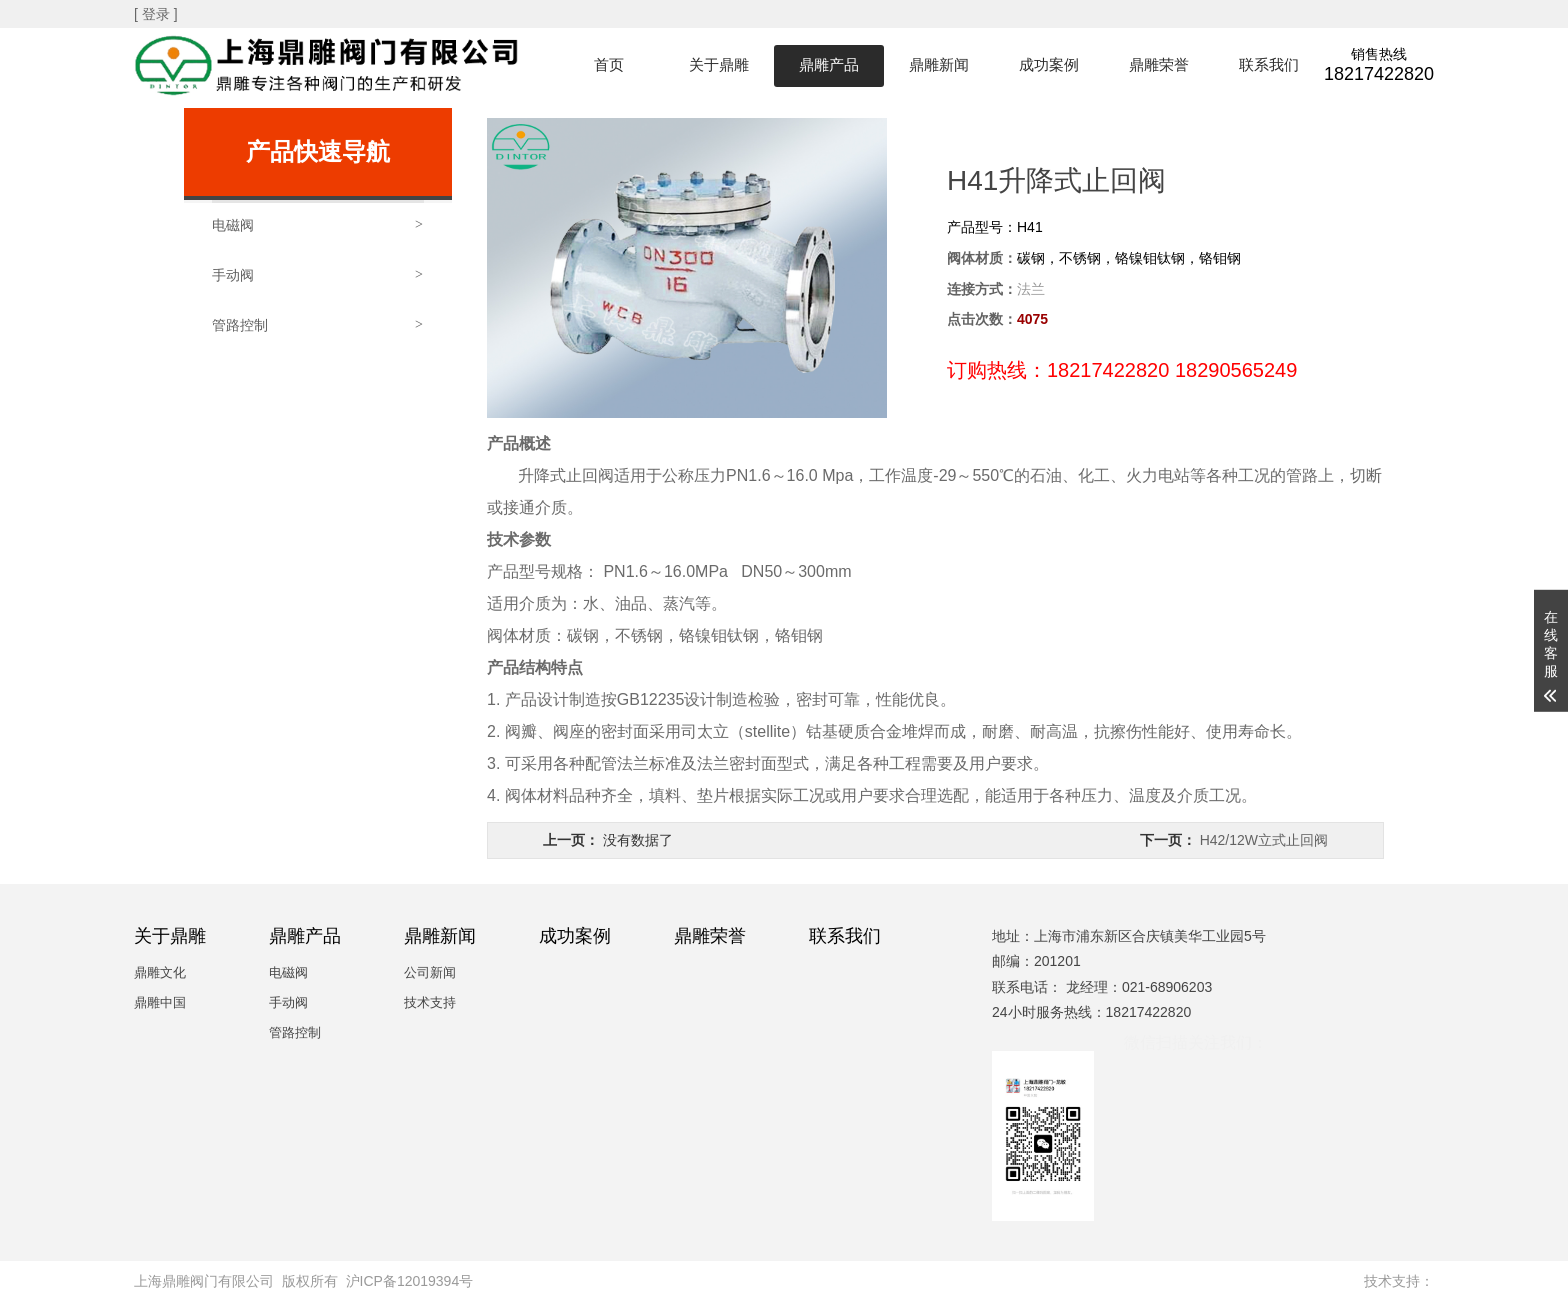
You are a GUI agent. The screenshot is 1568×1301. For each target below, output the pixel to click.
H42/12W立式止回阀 (1264, 840)
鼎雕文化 (160, 972)
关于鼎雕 (719, 64)
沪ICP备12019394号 (410, 1281)
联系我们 (1269, 64)
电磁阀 (288, 972)
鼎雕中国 (160, 1002)
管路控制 (295, 1032)
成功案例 (1049, 64)
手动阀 (288, 1002)
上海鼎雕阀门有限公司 (204, 1281)
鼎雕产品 (829, 64)
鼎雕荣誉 (1159, 64)
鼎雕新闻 (939, 64)
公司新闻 (430, 972)
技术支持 (430, 1002)
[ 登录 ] (157, 14)
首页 (609, 64)
